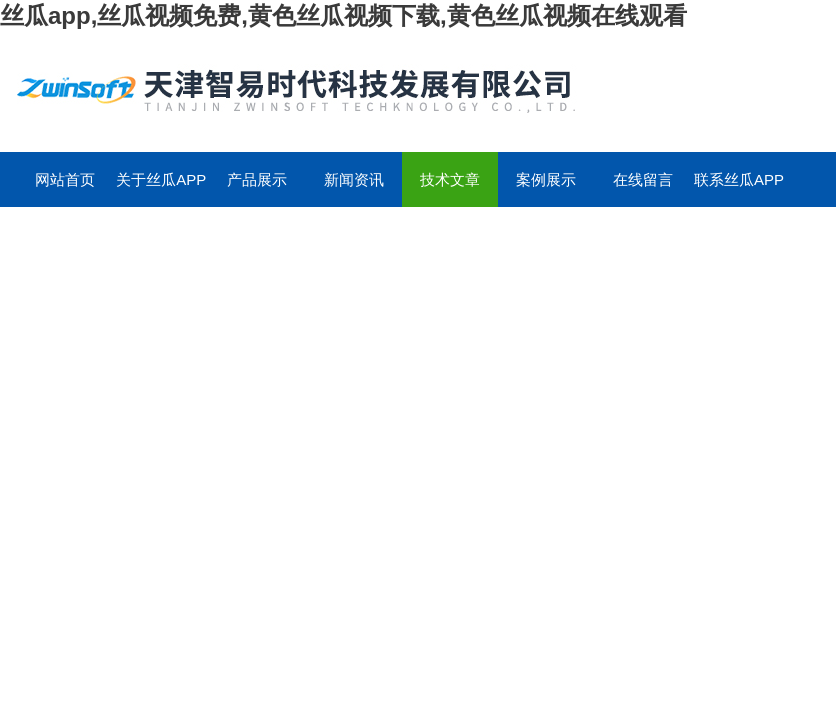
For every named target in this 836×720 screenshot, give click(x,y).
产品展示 (257, 179)
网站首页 (65, 179)
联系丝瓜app (739, 179)
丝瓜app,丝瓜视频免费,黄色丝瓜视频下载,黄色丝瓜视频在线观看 (343, 15)
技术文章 (450, 179)
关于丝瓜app (161, 179)
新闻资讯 (354, 179)
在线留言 (643, 179)
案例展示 (546, 179)
